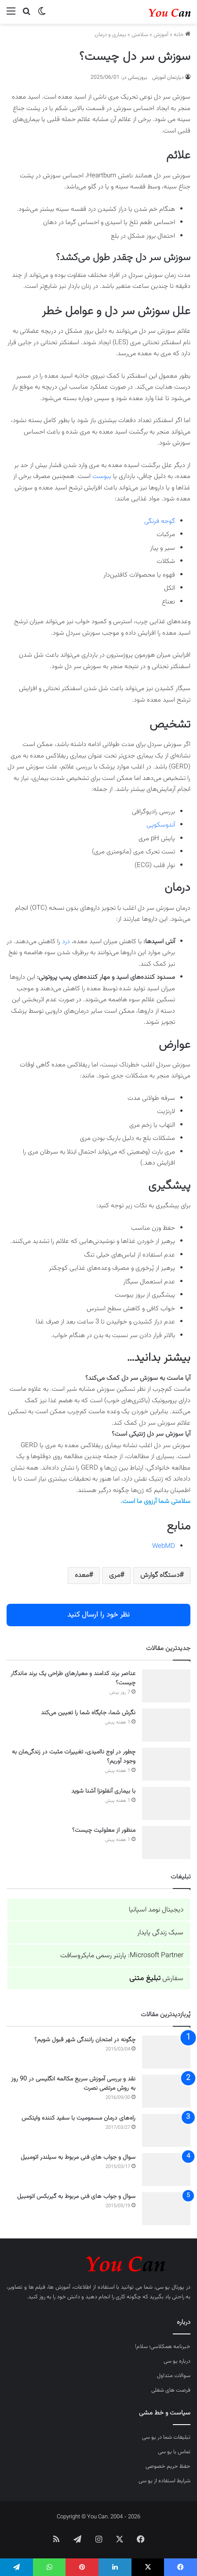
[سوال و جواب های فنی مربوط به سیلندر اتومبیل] (166, 2169)
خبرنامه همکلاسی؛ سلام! (162, 2346)
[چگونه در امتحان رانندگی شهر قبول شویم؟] (166, 2052)
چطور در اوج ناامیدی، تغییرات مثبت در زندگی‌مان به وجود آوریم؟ (73, 1756)
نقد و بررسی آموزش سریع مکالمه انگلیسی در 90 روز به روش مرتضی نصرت (73, 2083)
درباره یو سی (177, 2361)
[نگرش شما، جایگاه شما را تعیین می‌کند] (166, 1725)
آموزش (160, 34)
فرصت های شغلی (170, 2390)
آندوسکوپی (160, 825)
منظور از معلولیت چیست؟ (103, 1830)
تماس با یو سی (174, 2451)
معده (82, 1575)
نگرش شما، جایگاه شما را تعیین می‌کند (88, 1713)
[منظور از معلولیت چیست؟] (166, 1842)
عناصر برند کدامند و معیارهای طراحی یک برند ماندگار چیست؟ (73, 1678)
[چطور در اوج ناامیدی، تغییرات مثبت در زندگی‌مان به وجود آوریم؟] (166, 1764)
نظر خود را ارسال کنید (98, 1615)
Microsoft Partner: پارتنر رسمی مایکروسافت (121, 1955)
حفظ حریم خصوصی (168, 2466)
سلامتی (139, 34)
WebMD (163, 1546)
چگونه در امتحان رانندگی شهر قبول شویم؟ (84, 2040)
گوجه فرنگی (159, 521)
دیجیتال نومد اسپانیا (156, 1910)
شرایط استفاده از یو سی (164, 2481)
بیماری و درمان (110, 34)
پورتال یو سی (170, 2287)
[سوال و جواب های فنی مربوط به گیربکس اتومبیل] (166, 2208)
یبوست (101, 476)
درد (66, 942)
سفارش (156, 1978)
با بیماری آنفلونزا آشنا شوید (103, 1791)
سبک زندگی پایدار (160, 1932)
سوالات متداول (173, 2375)
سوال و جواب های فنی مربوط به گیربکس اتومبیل (76, 2196)
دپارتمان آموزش (168, 77)
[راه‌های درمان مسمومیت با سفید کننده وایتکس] (166, 2130)
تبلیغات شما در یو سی (166, 2437)
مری (114, 1575)
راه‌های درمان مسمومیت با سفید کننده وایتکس (78, 2118)
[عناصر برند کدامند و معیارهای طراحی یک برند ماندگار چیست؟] (166, 1685)
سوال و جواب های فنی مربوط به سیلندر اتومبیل (78, 2157)
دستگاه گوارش (159, 1575)
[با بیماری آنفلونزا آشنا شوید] (166, 1803)
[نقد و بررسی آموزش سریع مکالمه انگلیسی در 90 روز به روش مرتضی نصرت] (166, 2091)
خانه (182, 34)
